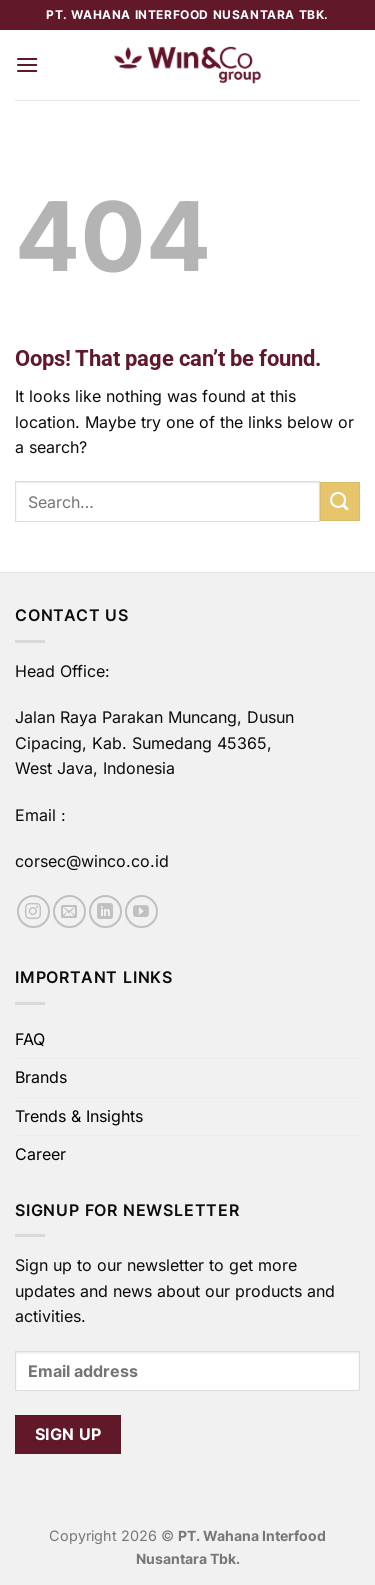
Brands (41, 1077)
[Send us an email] (69, 911)
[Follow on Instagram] (33, 911)
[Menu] (27, 64)
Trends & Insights (79, 1116)
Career (40, 1154)
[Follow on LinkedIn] (105, 911)
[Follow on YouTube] (141, 911)
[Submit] (340, 501)
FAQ (30, 1039)
